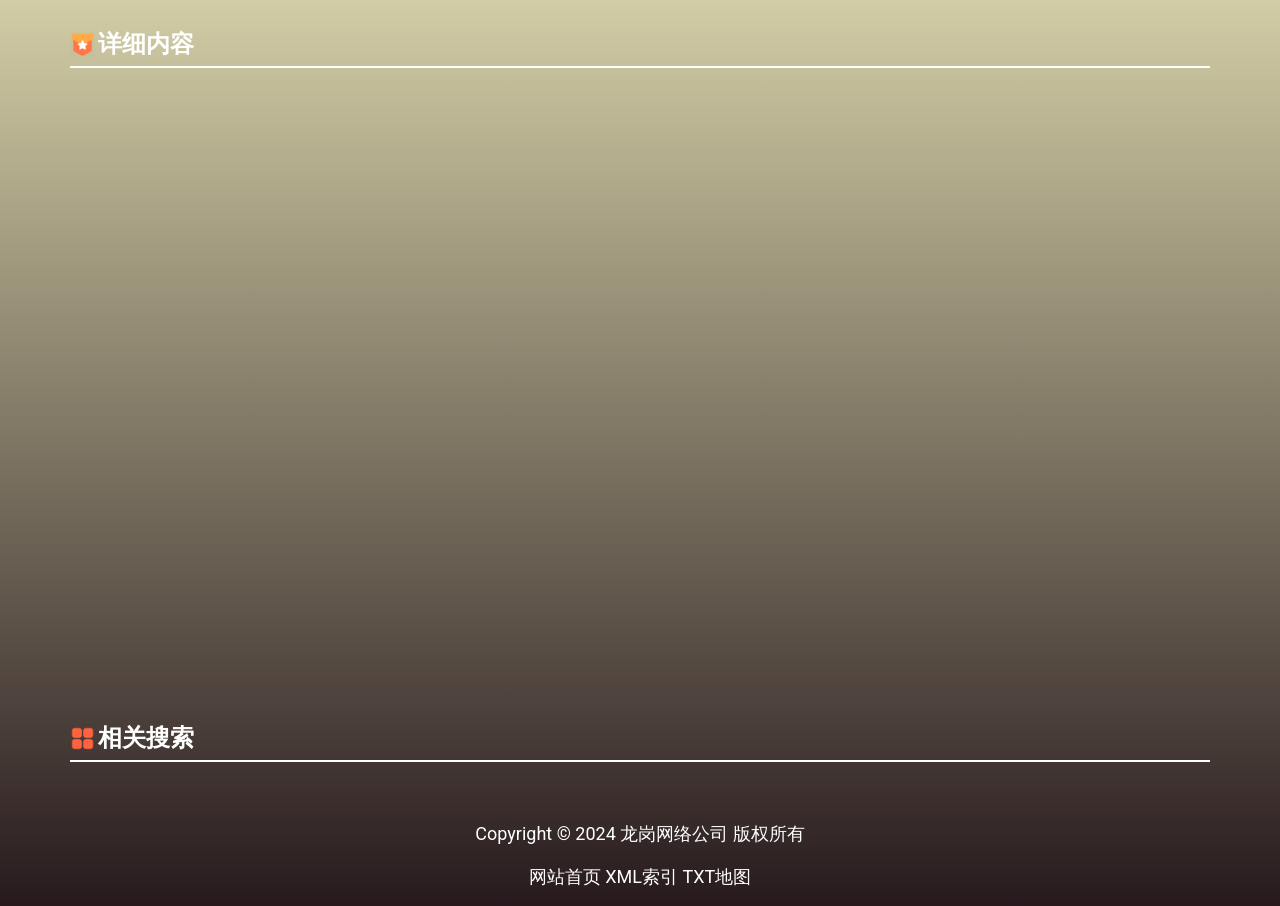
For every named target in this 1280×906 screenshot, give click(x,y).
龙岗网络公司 (674, 833)
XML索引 (641, 876)
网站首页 (565, 876)
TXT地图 (716, 876)
